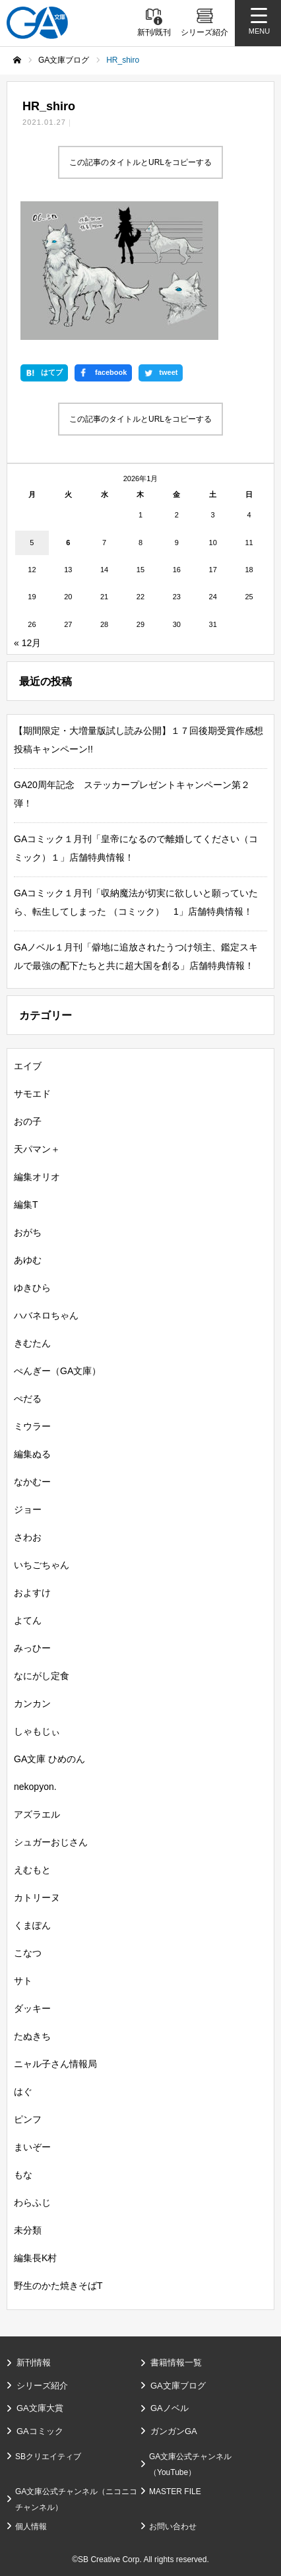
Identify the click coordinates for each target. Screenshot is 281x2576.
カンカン (32, 1703)
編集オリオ (37, 1177)
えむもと (32, 1870)
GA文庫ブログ (178, 2386)
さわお (28, 1537)
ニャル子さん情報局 (55, 2064)
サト (23, 1980)
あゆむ (28, 1260)
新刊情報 (33, 2362)
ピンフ (28, 2119)
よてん (28, 1620)
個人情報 (31, 2526)
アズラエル (37, 1814)
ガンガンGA (173, 2431)
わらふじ (32, 2202)
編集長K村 (35, 2258)
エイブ (28, 1066)
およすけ (32, 1592)
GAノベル (169, 2408)
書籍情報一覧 (176, 2362)
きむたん (32, 1343)
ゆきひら (32, 1287)
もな (23, 2174)
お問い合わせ (173, 2526)
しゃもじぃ (37, 1731)
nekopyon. (35, 1786)
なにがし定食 (41, 1675)
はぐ (23, 2091)
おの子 (28, 1121)
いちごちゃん (41, 1565)
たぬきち (32, 2036)
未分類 (28, 2230)
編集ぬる (32, 1454)
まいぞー (32, 2147)
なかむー (32, 1481)
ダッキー (32, 2008)
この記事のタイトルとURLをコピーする (140, 162)
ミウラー (32, 1426)
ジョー (28, 1509)
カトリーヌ (37, 1897)
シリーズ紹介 (42, 2386)
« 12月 (27, 643)
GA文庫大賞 (39, 2408)
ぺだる (28, 1398)
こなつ (28, 1953)
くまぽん (32, 1925)
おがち (28, 1232)
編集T (26, 1204)
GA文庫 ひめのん (49, 1759)
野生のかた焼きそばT (58, 2285)
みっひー (32, 1648)
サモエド (32, 1093)
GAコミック (39, 2431)
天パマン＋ (37, 1149)
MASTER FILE (175, 2491)
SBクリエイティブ (48, 2456)
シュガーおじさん (51, 1842)
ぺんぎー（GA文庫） (57, 1371)
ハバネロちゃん (46, 1315)
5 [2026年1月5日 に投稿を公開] (32, 542)
